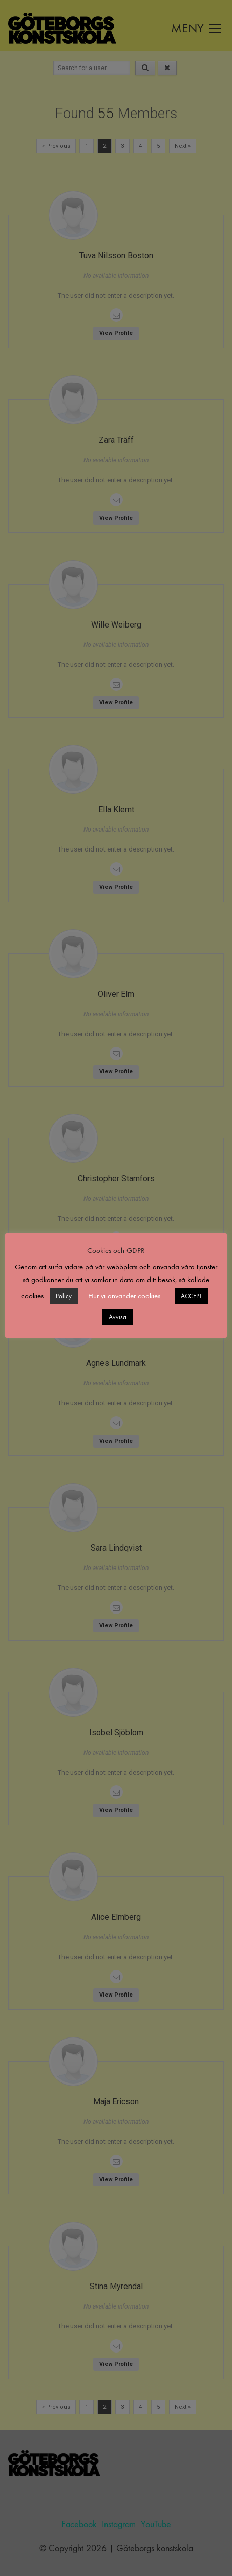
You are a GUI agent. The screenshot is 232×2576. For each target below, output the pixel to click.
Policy (64, 1296)
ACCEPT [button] (191, 1296)
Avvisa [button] (117, 1317)
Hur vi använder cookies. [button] (125, 1296)
